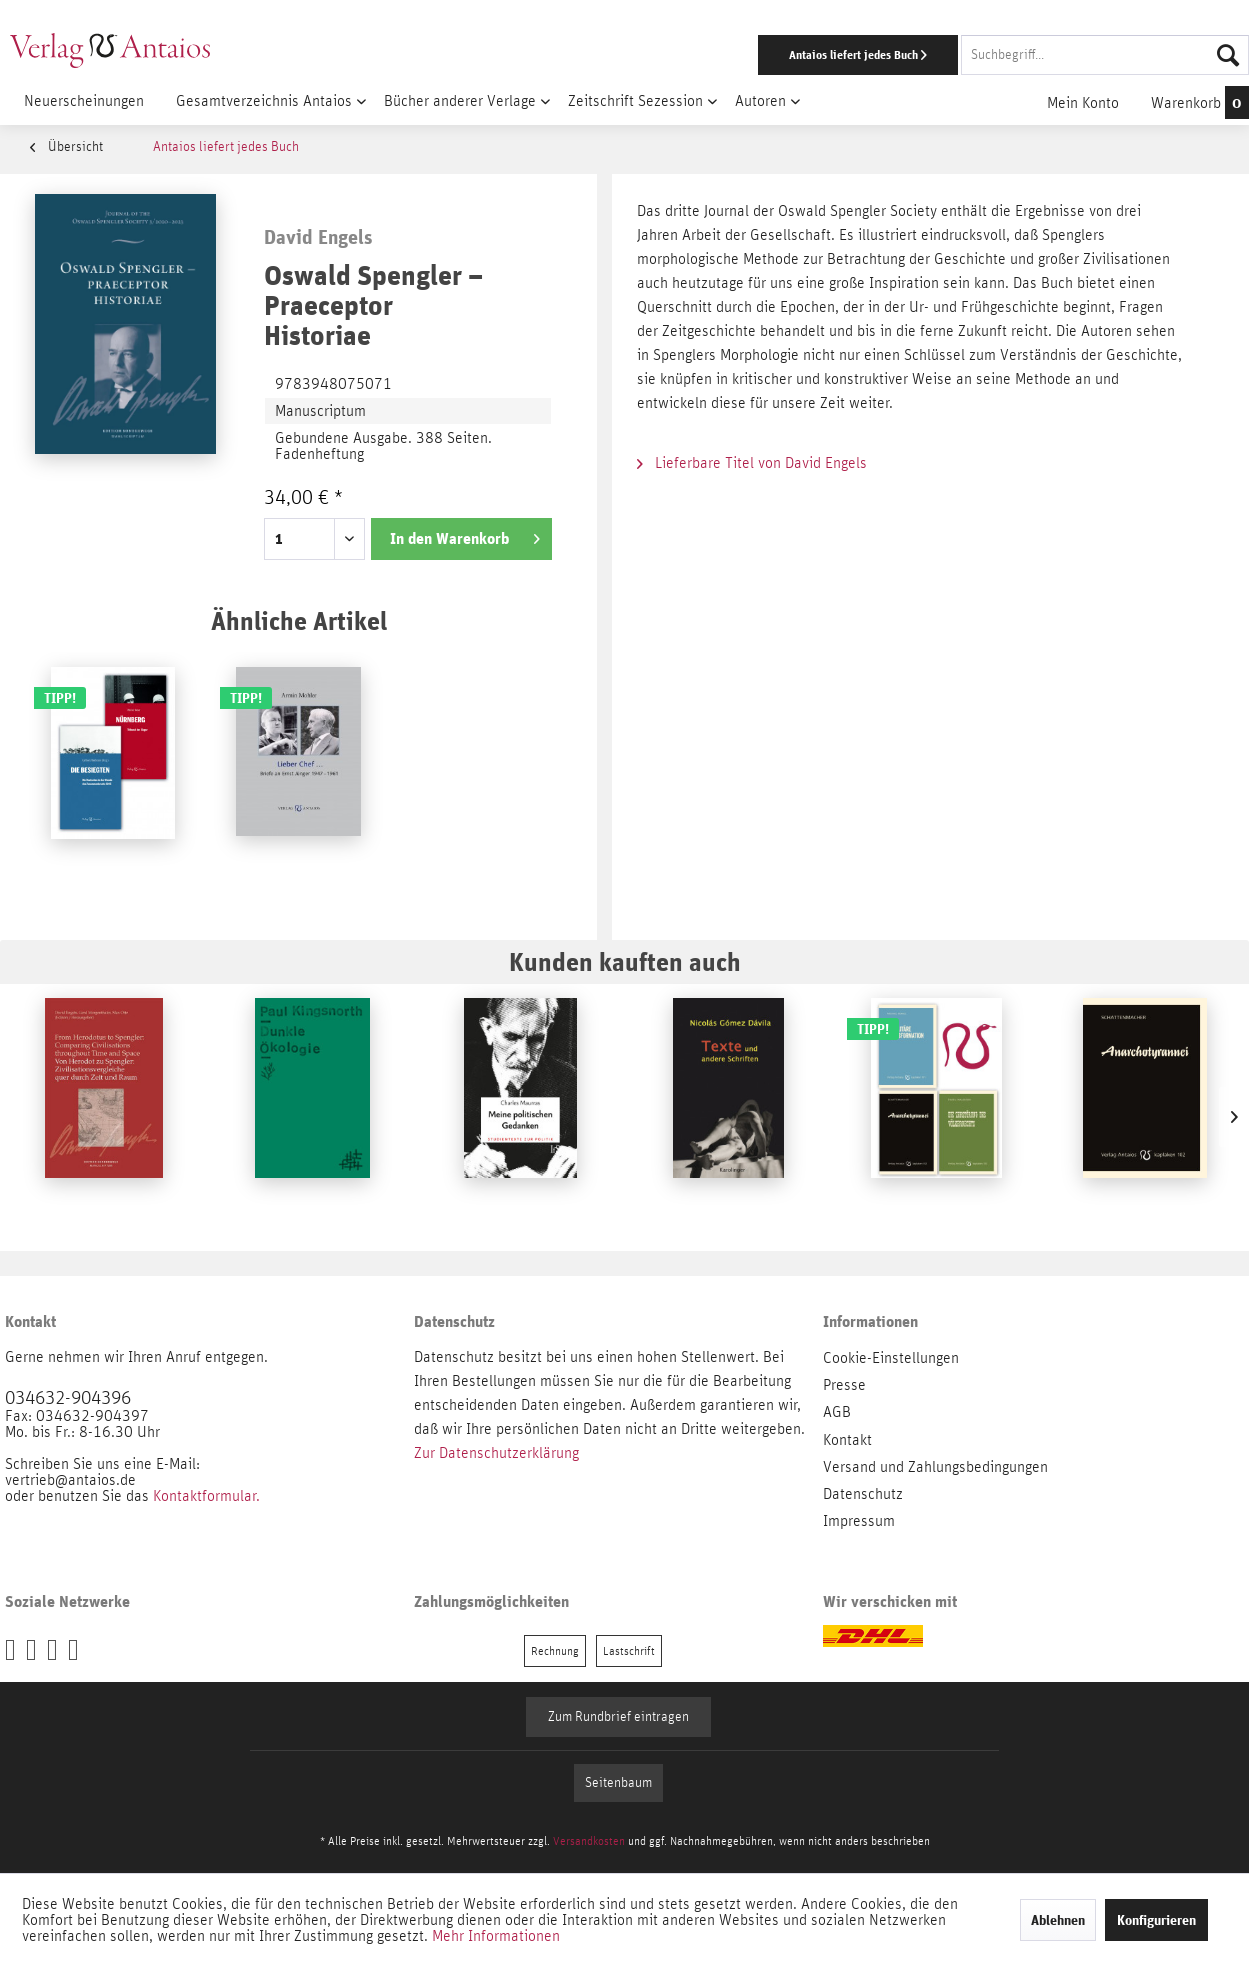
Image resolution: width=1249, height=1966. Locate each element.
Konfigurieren (1156, 1920)
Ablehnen (1058, 1920)
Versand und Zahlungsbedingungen (935, 1467)
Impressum (859, 1521)
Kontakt (847, 1440)
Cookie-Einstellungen (891, 1358)
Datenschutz (863, 1494)
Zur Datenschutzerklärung (496, 1453)
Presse (844, 1385)
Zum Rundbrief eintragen (618, 1717)
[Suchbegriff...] (1105, 55)
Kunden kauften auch (625, 961)
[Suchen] (1228, 55)
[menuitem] (812, 55)
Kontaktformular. (206, 1496)
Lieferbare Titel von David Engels (752, 463)
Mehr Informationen (496, 1936)
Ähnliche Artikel (299, 620)
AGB (837, 1412)
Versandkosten (589, 1841)
